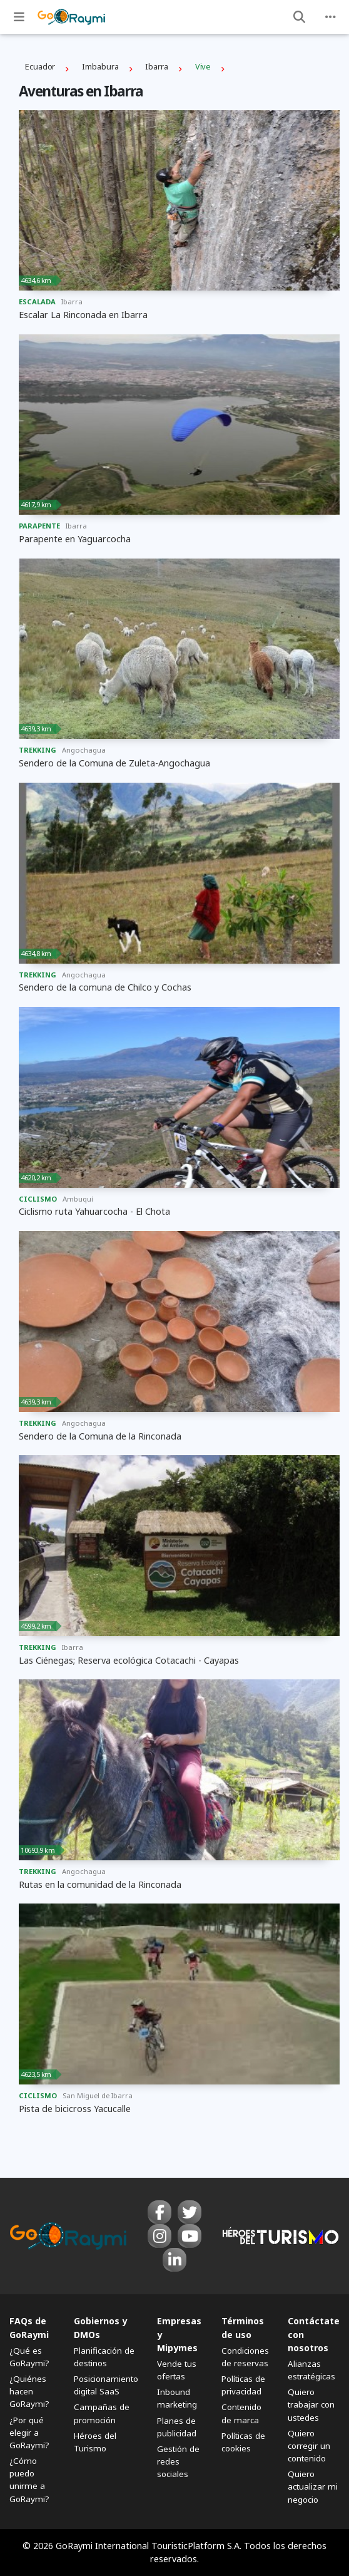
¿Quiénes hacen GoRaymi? (29, 2391)
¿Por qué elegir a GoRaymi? (29, 2432)
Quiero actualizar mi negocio (313, 2486)
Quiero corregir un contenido (309, 2446)
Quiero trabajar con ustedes (311, 2404)
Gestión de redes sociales (178, 2461)
